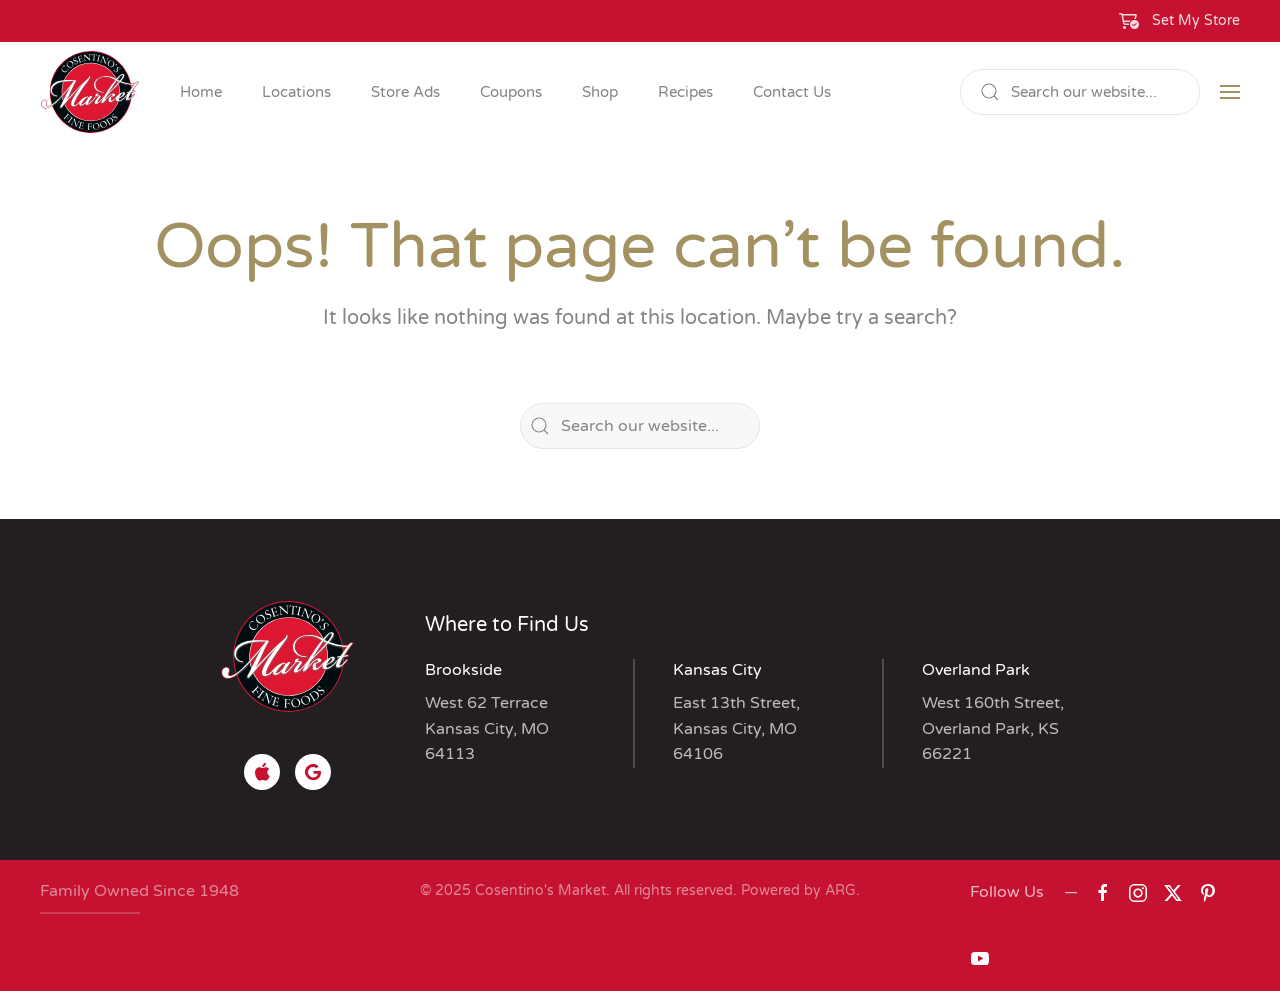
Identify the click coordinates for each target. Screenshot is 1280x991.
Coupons (511, 92)
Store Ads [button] (405, 92)
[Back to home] (90, 92)
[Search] (1080, 92)
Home (201, 92)
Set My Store (1196, 20)
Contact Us (792, 92)
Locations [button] (296, 92)
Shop (600, 92)
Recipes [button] (685, 92)
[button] (1180, 21)
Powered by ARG (796, 890)
